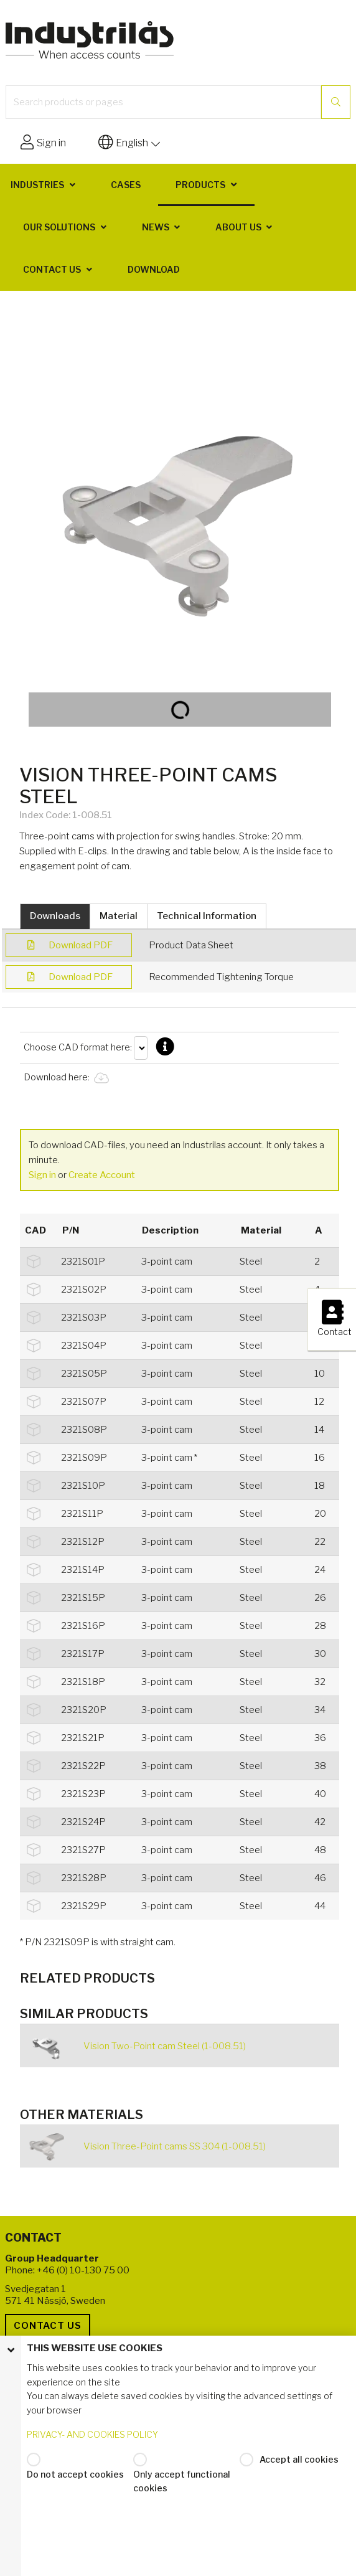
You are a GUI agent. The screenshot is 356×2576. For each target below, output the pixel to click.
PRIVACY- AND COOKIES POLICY (92, 2434)
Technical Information (206, 916)
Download (154, 269)
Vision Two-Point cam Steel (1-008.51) (164, 2046)
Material (119, 916)
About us (238, 227)
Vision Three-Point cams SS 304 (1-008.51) (174, 2146)
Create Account (101, 1175)
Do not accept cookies (75, 2474)
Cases (126, 184)
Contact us (52, 269)
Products (200, 184)
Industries (37, 184)
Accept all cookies (299, 2459)
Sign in (42, 1175)
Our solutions (59, 227)
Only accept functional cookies (181, 2481)
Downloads (55, 916)
